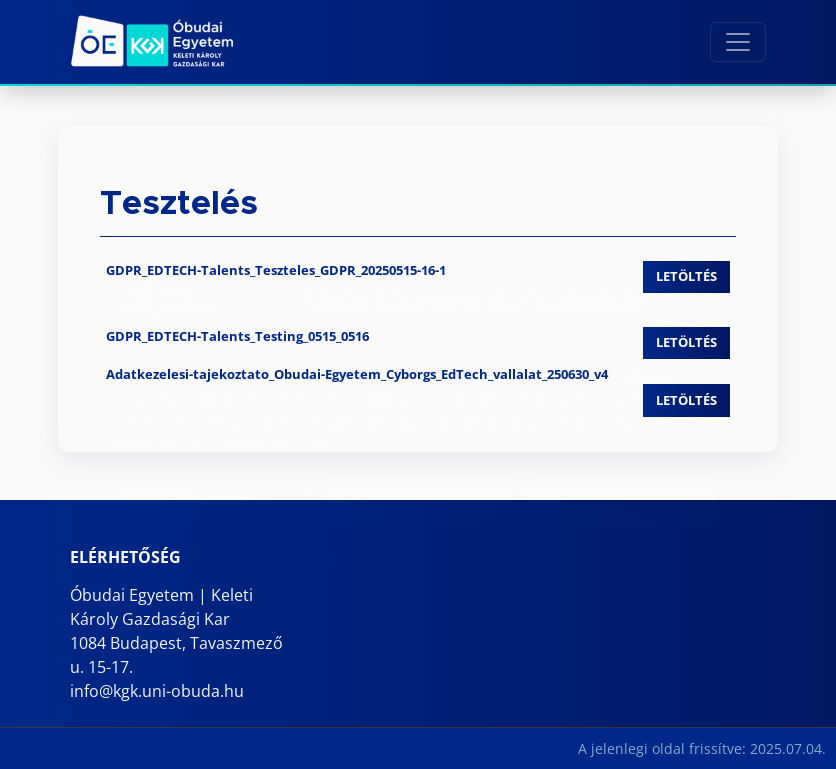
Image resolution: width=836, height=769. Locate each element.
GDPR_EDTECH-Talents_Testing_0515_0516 (237, 336)
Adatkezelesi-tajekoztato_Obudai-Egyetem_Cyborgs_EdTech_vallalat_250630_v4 (357, 374)
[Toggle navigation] (738, 42)
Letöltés (686, 276)
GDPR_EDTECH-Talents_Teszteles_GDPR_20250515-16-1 (276, 270)
